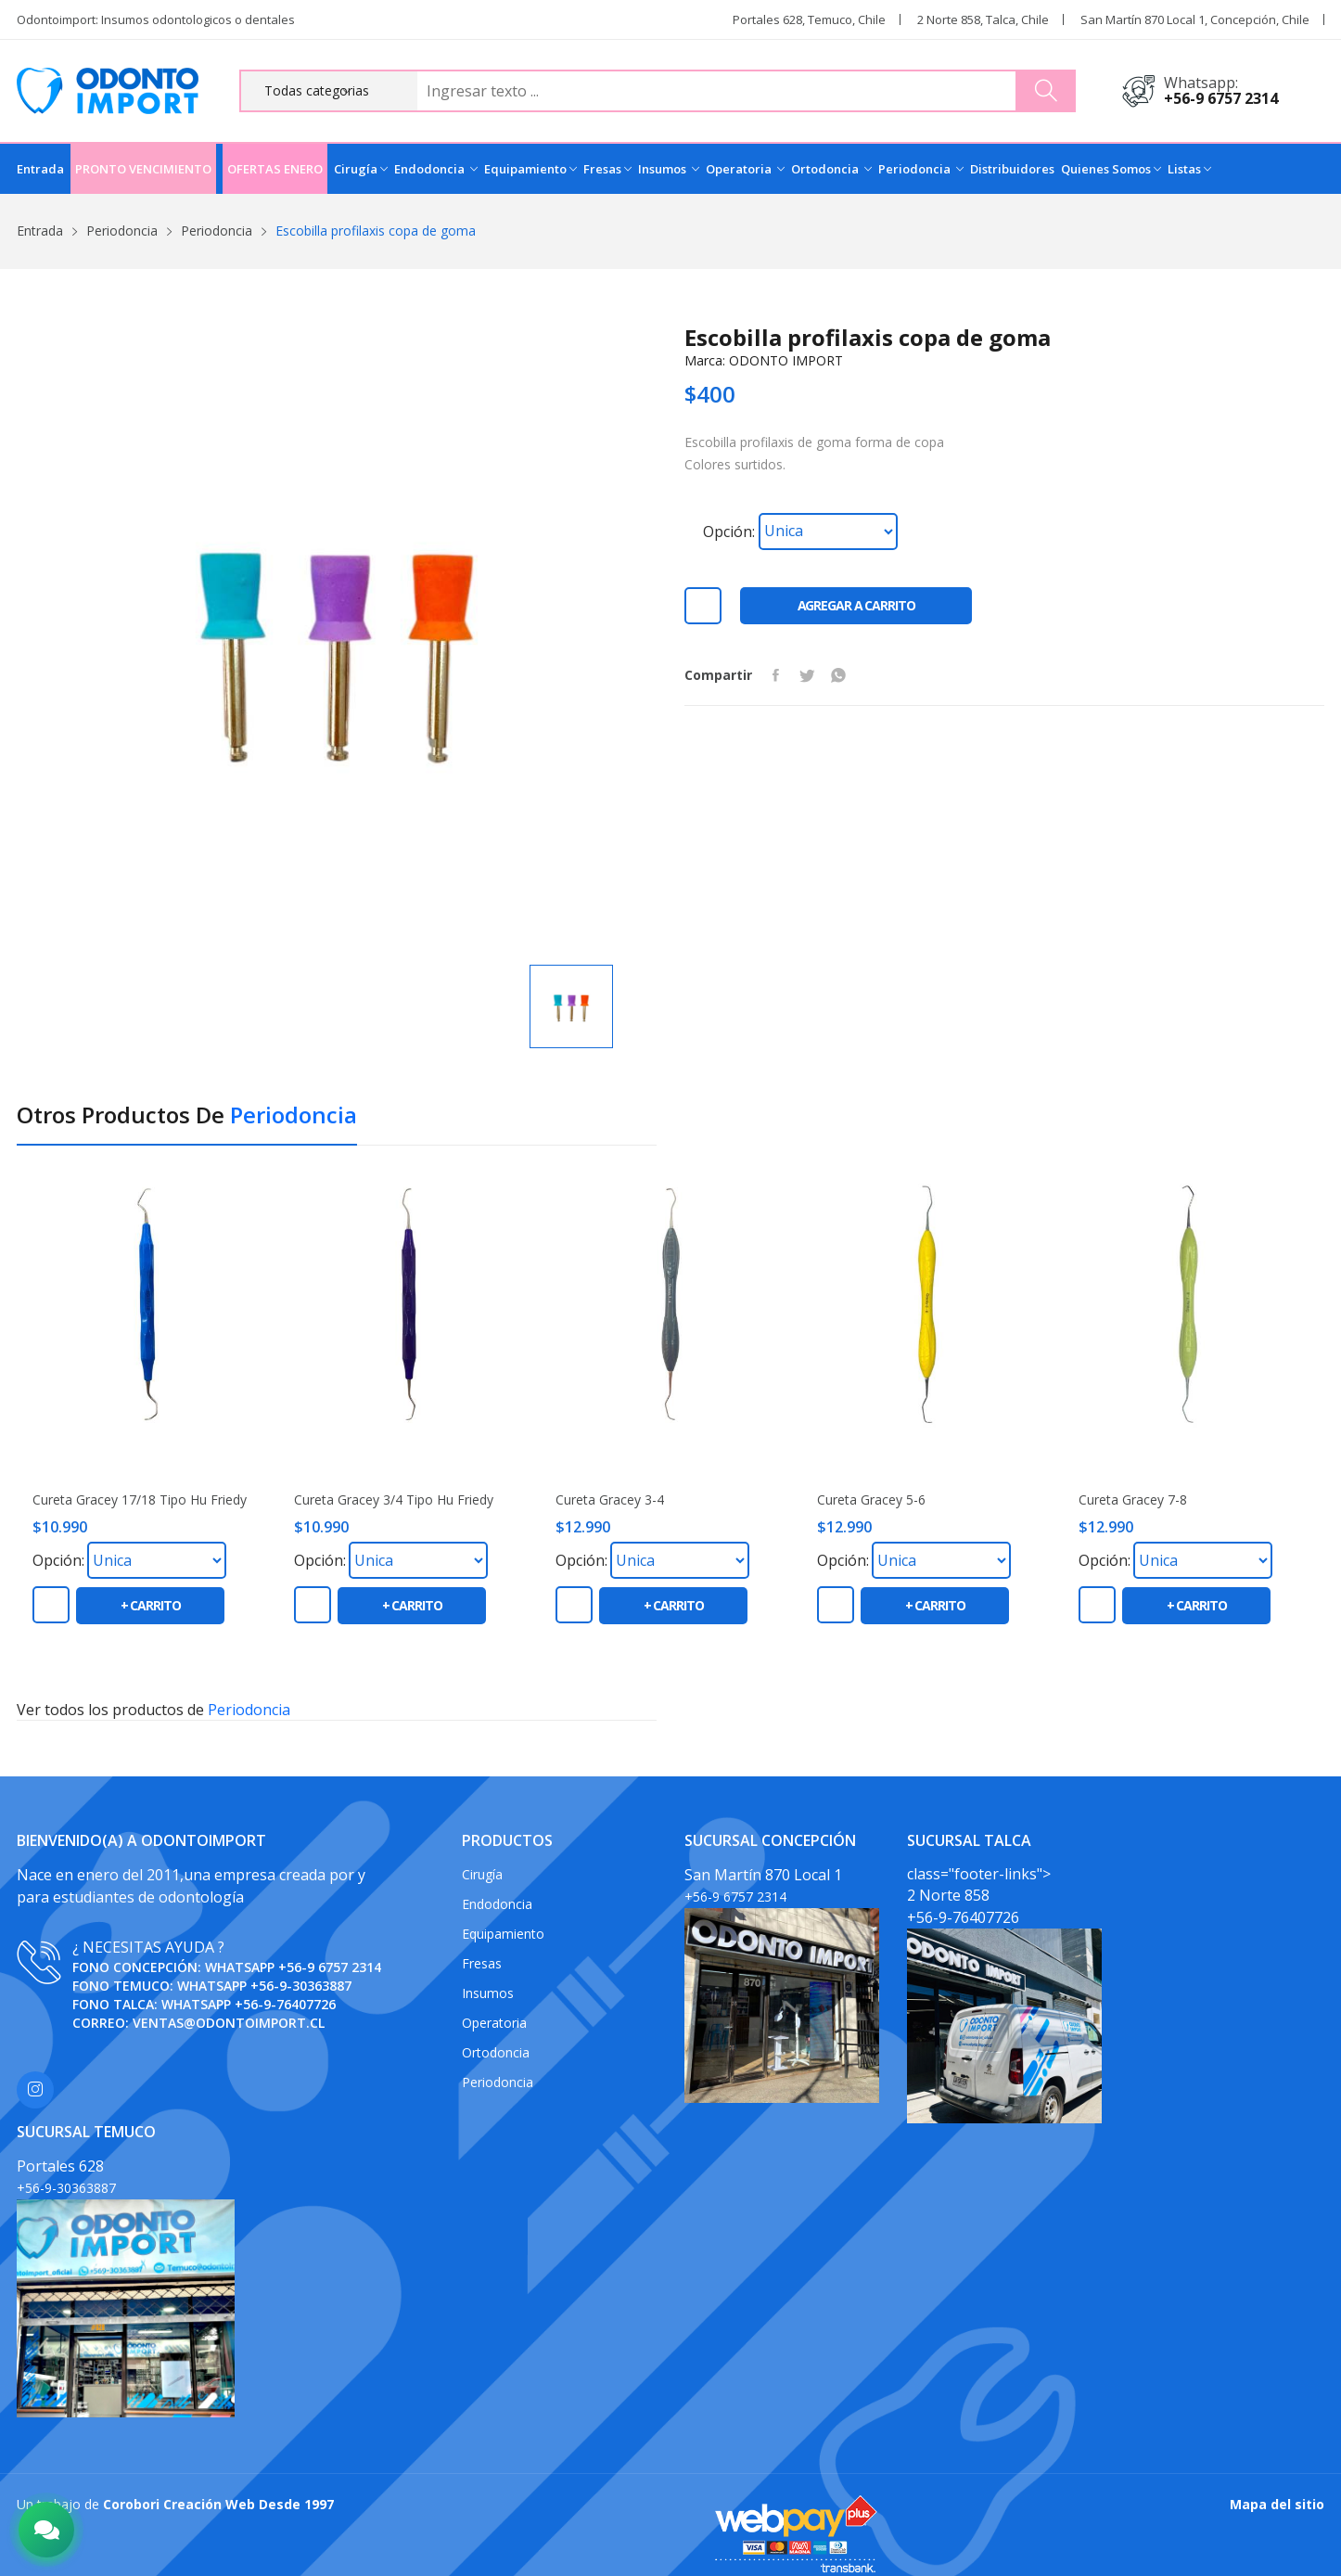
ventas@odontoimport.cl (229, 2022)
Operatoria (745, 168)
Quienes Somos (1111, 168)
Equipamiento (530, 168)
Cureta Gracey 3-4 (610, 1500)
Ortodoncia (831, 168)
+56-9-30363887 (300, 1985)
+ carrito (151, 1605)
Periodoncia (921, 168)
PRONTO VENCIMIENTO (143, 168)
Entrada (40, 168)
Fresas (607, 168)
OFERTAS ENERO (275, 168)
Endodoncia (436, 168)
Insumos (668, 168)
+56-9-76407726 (285, 2004)
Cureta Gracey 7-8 (1133, 1500)
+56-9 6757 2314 (1221, 98)
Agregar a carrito (856, 605)
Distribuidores (1012, 168)
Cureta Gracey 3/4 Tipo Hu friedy (393, 1500)
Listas (1189, 168)
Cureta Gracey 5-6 (871, 1500)
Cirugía (361, 168)
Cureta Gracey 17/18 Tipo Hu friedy (139, 1500)
